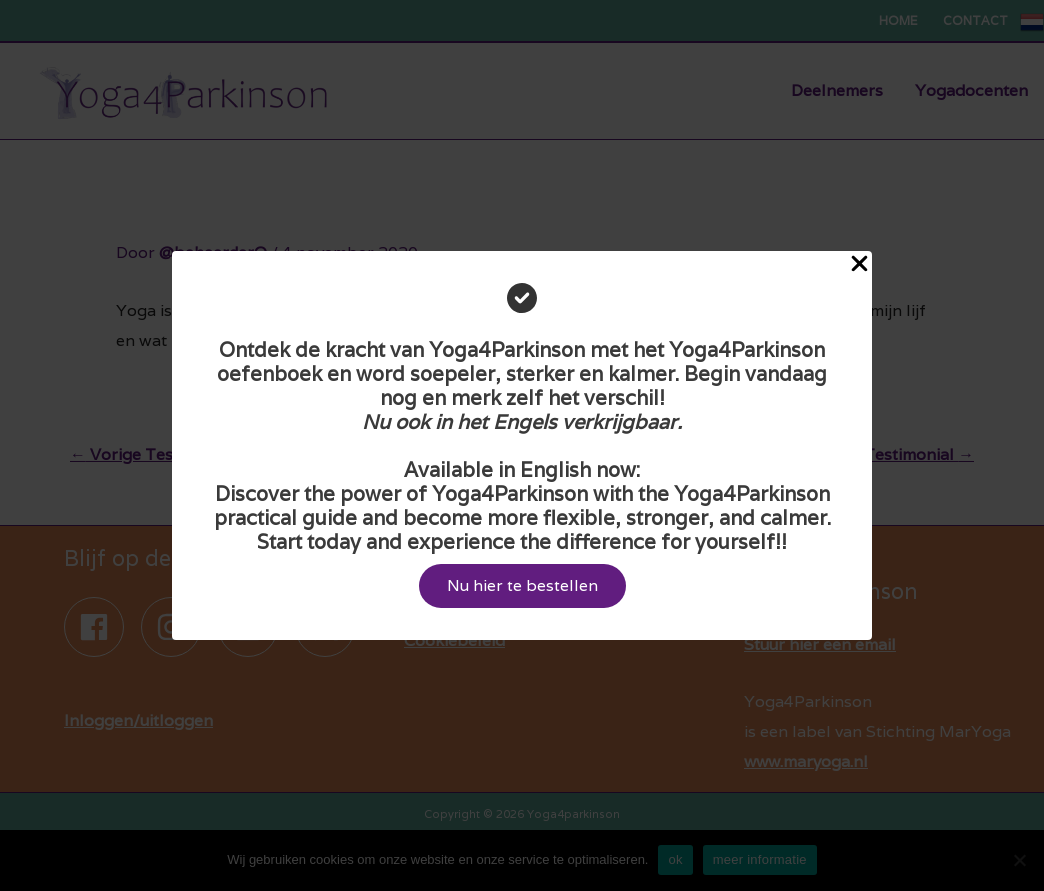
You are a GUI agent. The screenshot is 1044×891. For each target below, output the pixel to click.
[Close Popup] (859, 265)
